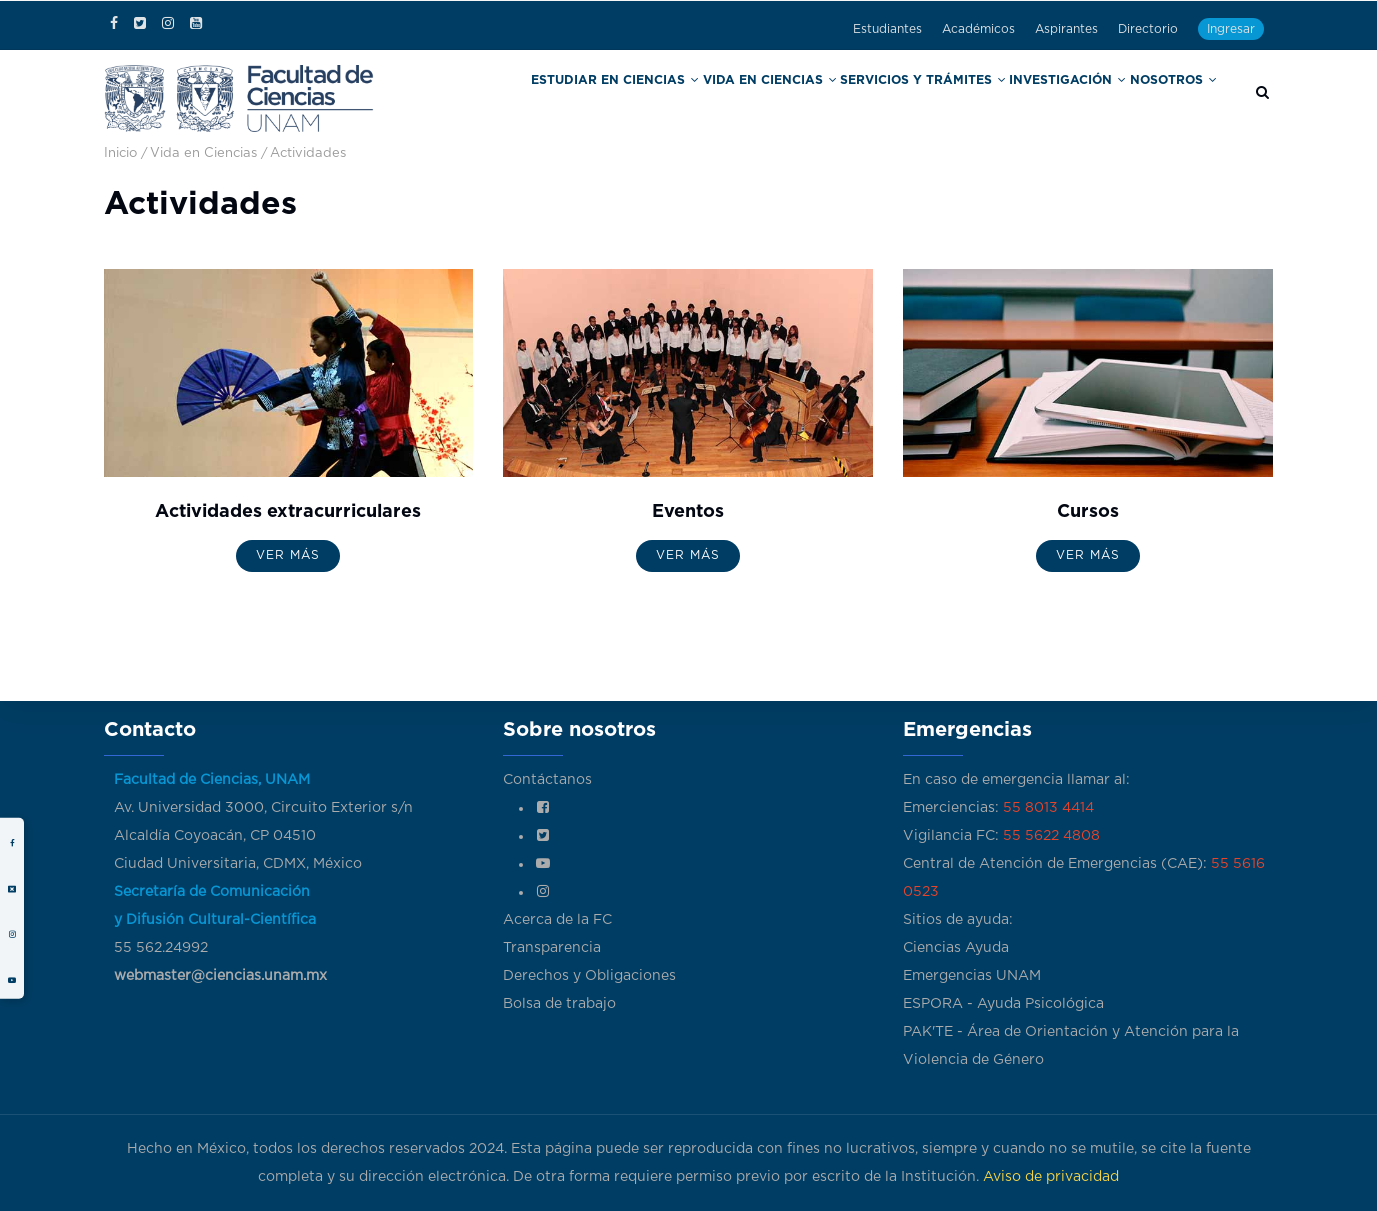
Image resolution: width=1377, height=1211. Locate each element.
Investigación (1078, 98)
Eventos (688, 512)
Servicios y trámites (951, 98)
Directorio (1148, 29)
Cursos (1088, 512)
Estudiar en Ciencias (686, 98)
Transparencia (552, 948)
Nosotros (1175, 98)
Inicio (120, 153)
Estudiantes (887, 29)
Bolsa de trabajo (559, 1004)
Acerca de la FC (557, 920)
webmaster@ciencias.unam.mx (220, 976)
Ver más (288, 555)
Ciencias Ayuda (956, 948)
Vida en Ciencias (819, 98)
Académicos (978, 29)
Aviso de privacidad (1051, 1177)
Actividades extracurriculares (288, 512)
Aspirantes (1066, 29)
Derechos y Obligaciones (589, 976)
